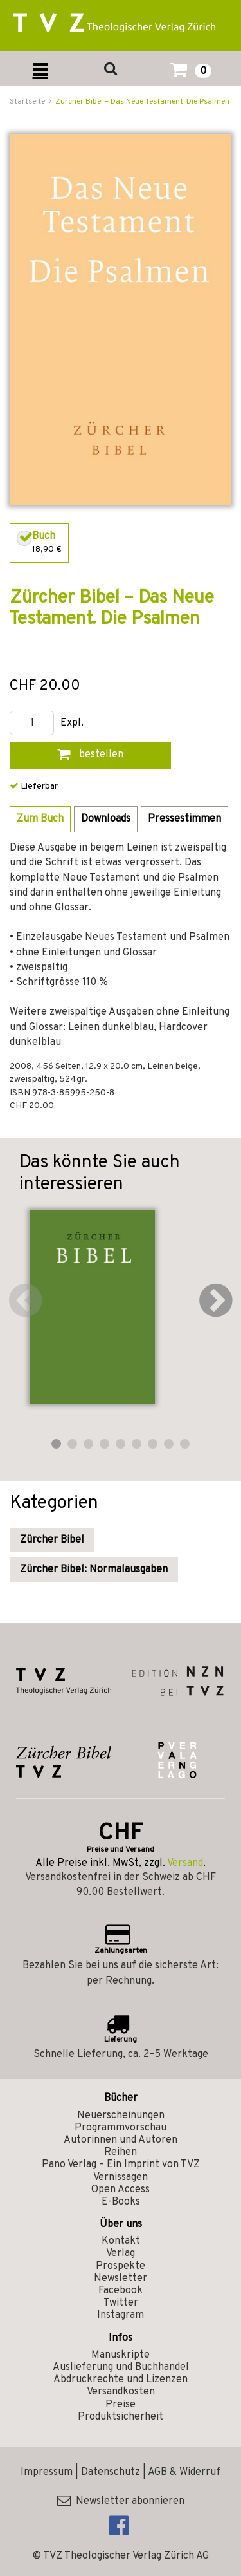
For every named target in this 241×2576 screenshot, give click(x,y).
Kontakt (121, 2241)
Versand (185, 1863)
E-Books (121, 2201)
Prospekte (120, 2266)
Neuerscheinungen (121, 2115)
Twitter (120, 2303)
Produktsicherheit (120, 2417)
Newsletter (120, 2278)
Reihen (120, 2152)
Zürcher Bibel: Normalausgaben (94, 1569)
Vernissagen (120, 2177)
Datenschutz (110, 2472)
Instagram (120, 2315)
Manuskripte (120, 2355)
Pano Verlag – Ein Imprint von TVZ (121, 2164)
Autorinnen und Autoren (120, 2140)
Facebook (120, 2290)
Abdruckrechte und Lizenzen (120, 2379)
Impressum (47, 2472)
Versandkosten (121, 2391)
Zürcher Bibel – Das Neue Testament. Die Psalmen (142, 102)
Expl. (72, 723)
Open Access (120, 2189)
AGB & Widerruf (184, 2472)
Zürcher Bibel (52, 1540)
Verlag (120, 2253)
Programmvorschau (120, 2127)
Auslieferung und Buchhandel (121, 2367)
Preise (120, 2404)
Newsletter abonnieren (120, 2501)
